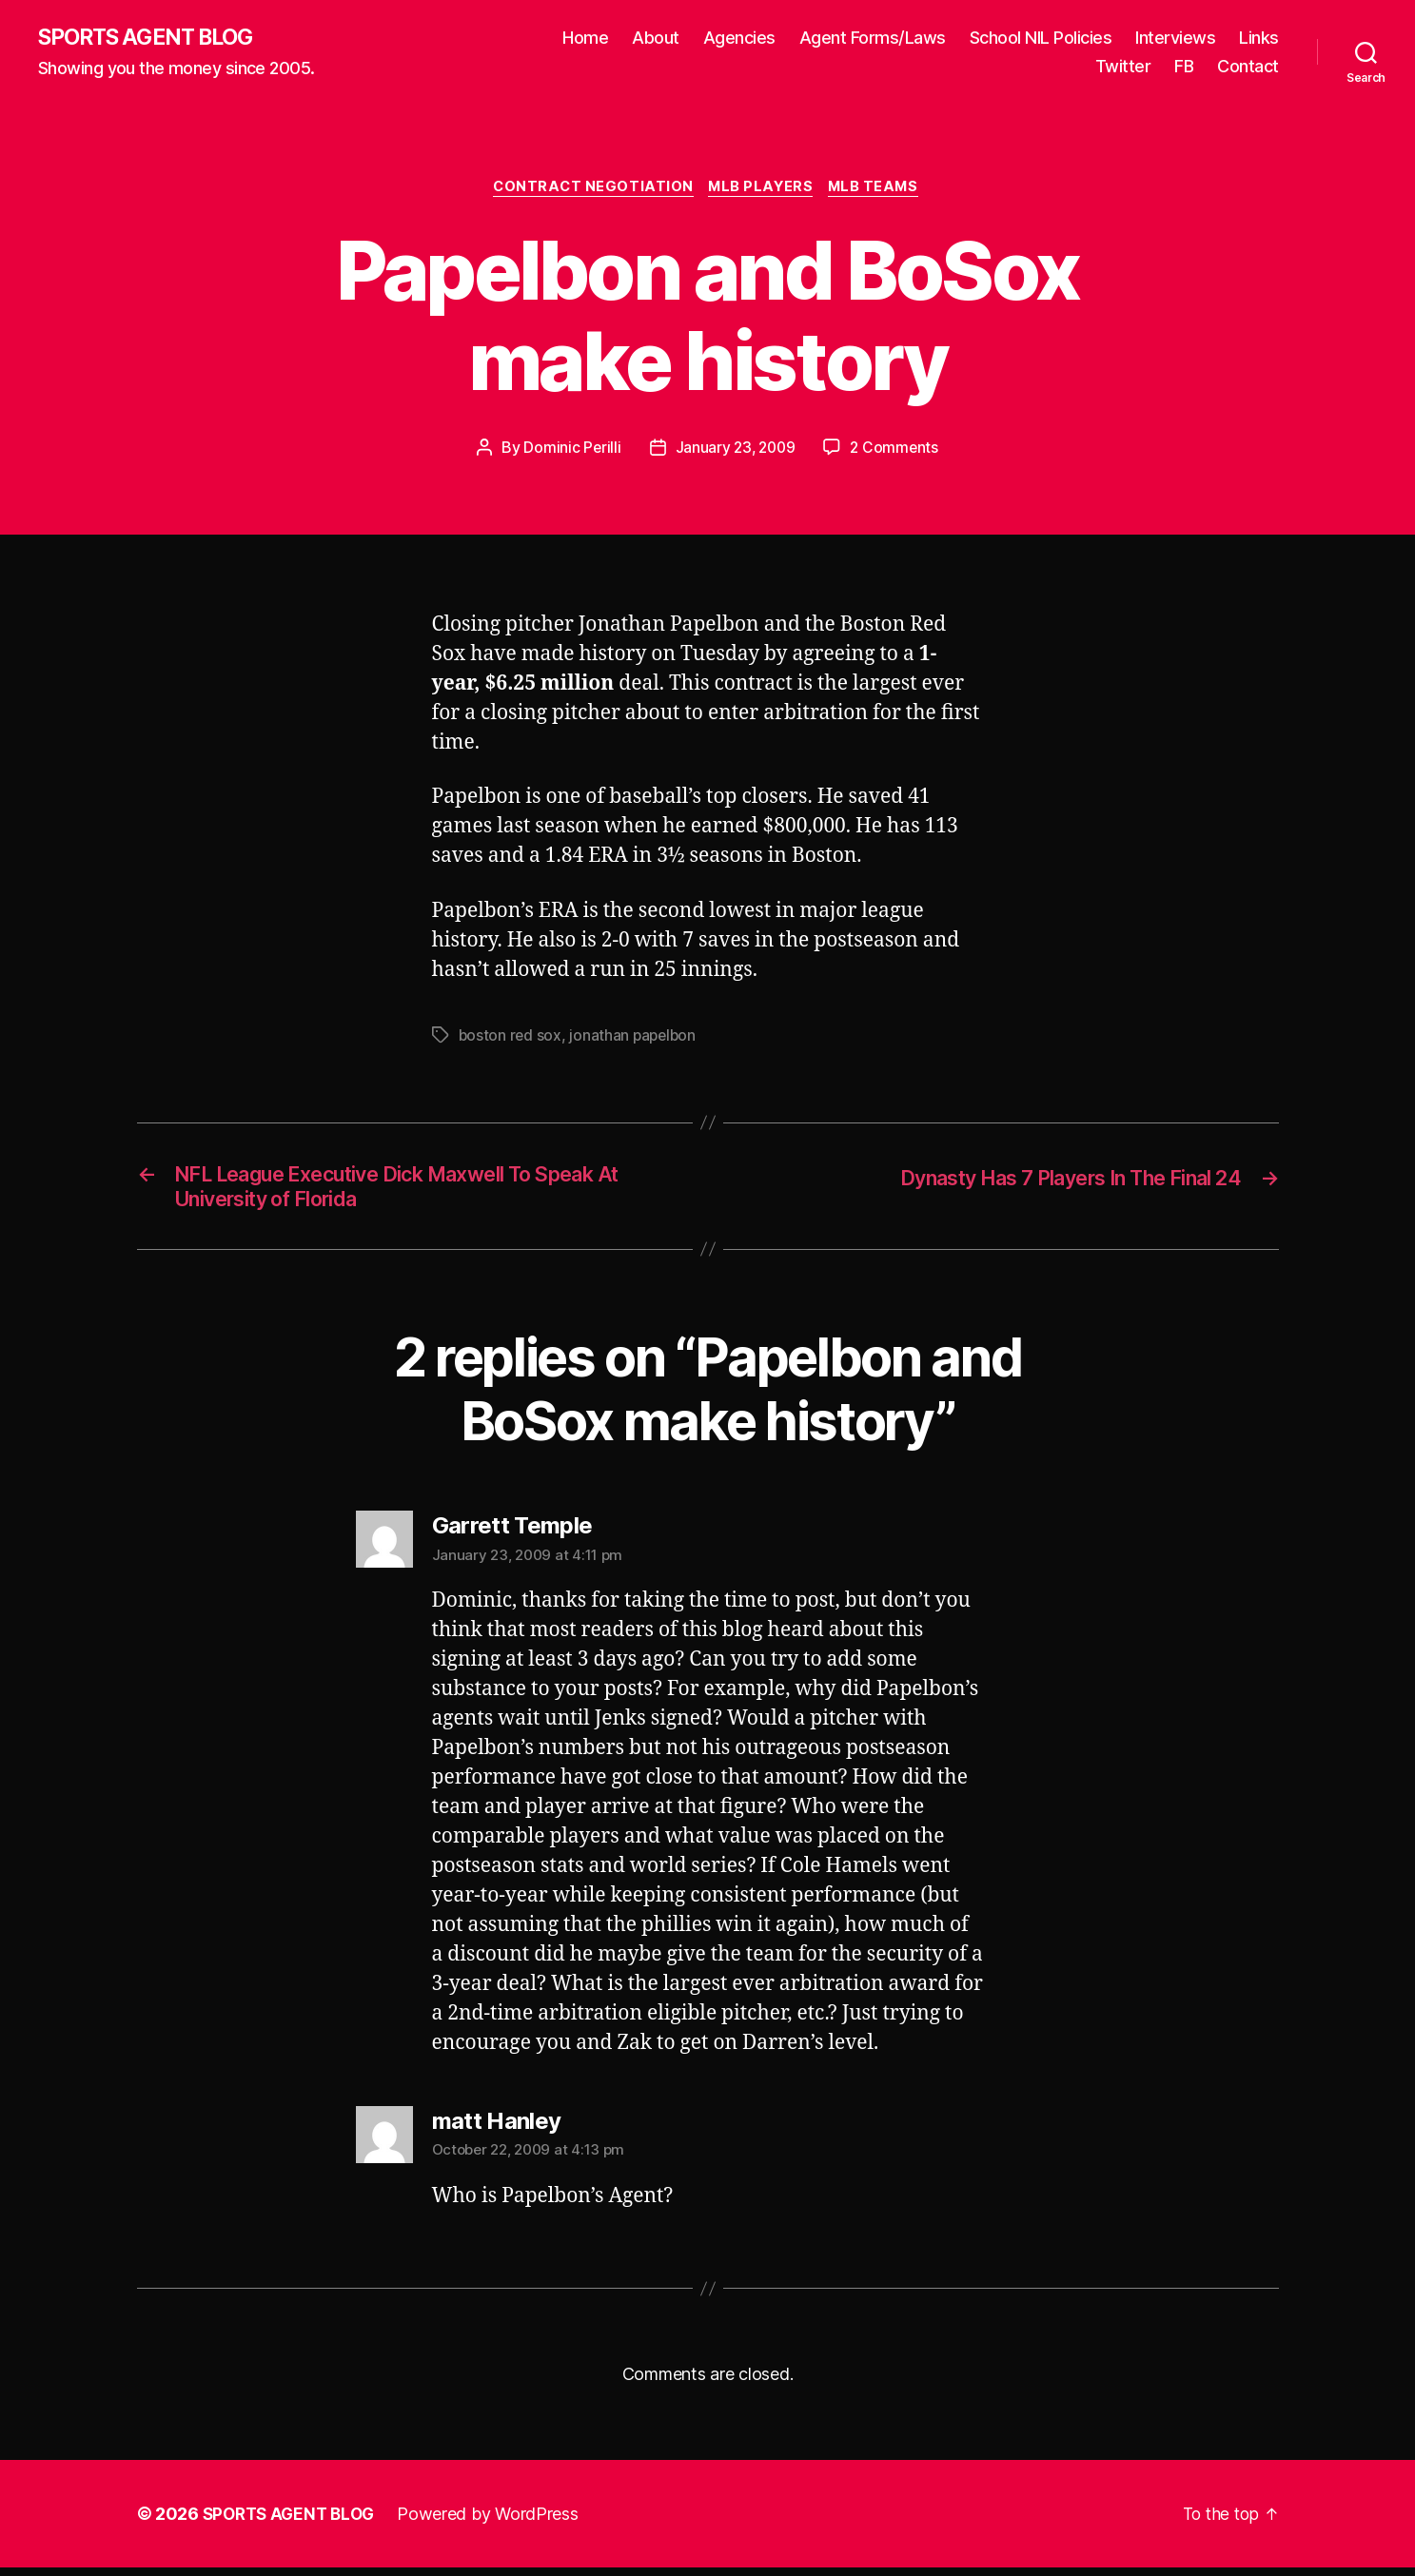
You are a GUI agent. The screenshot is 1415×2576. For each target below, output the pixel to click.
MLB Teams (881, 190)
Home (585, 39)
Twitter (1123, 67)
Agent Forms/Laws (872, 39)
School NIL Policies (1041, 39)
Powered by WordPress (496, 2522)
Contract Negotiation (589, 190)
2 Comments (896, 450)
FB (1183, 67)
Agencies (739, 39)
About (655, 39)
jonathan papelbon (635, 1037)
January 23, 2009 (735, 450)
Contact (1248, 67)
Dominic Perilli (570, 450)
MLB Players (762, 190)
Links (1259, 39)
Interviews (1175, 39)
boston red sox (511, 1037)
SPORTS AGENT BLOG (153, 38)
